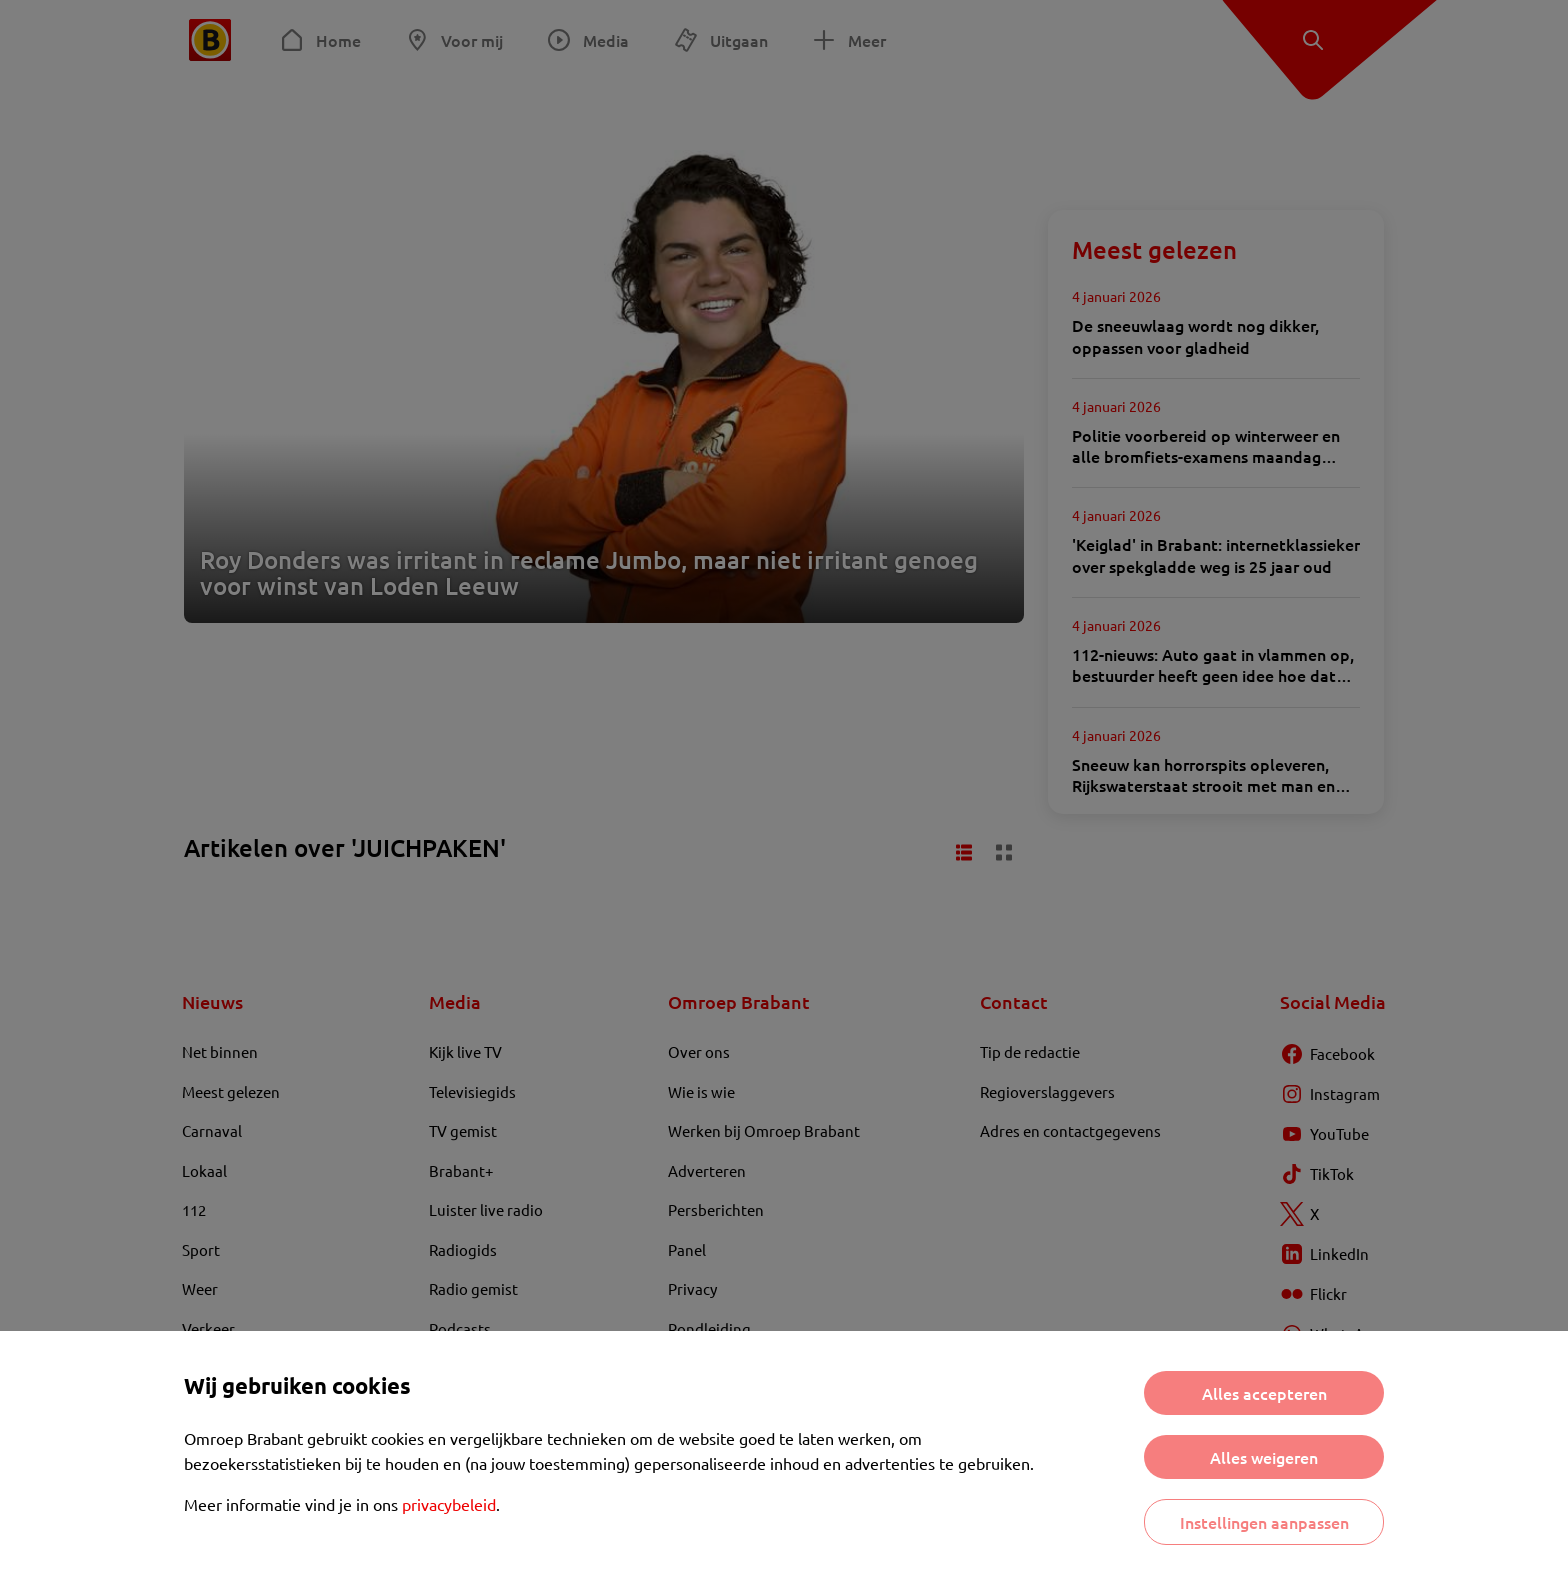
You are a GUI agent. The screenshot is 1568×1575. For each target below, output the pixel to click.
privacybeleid (449, 1504)
